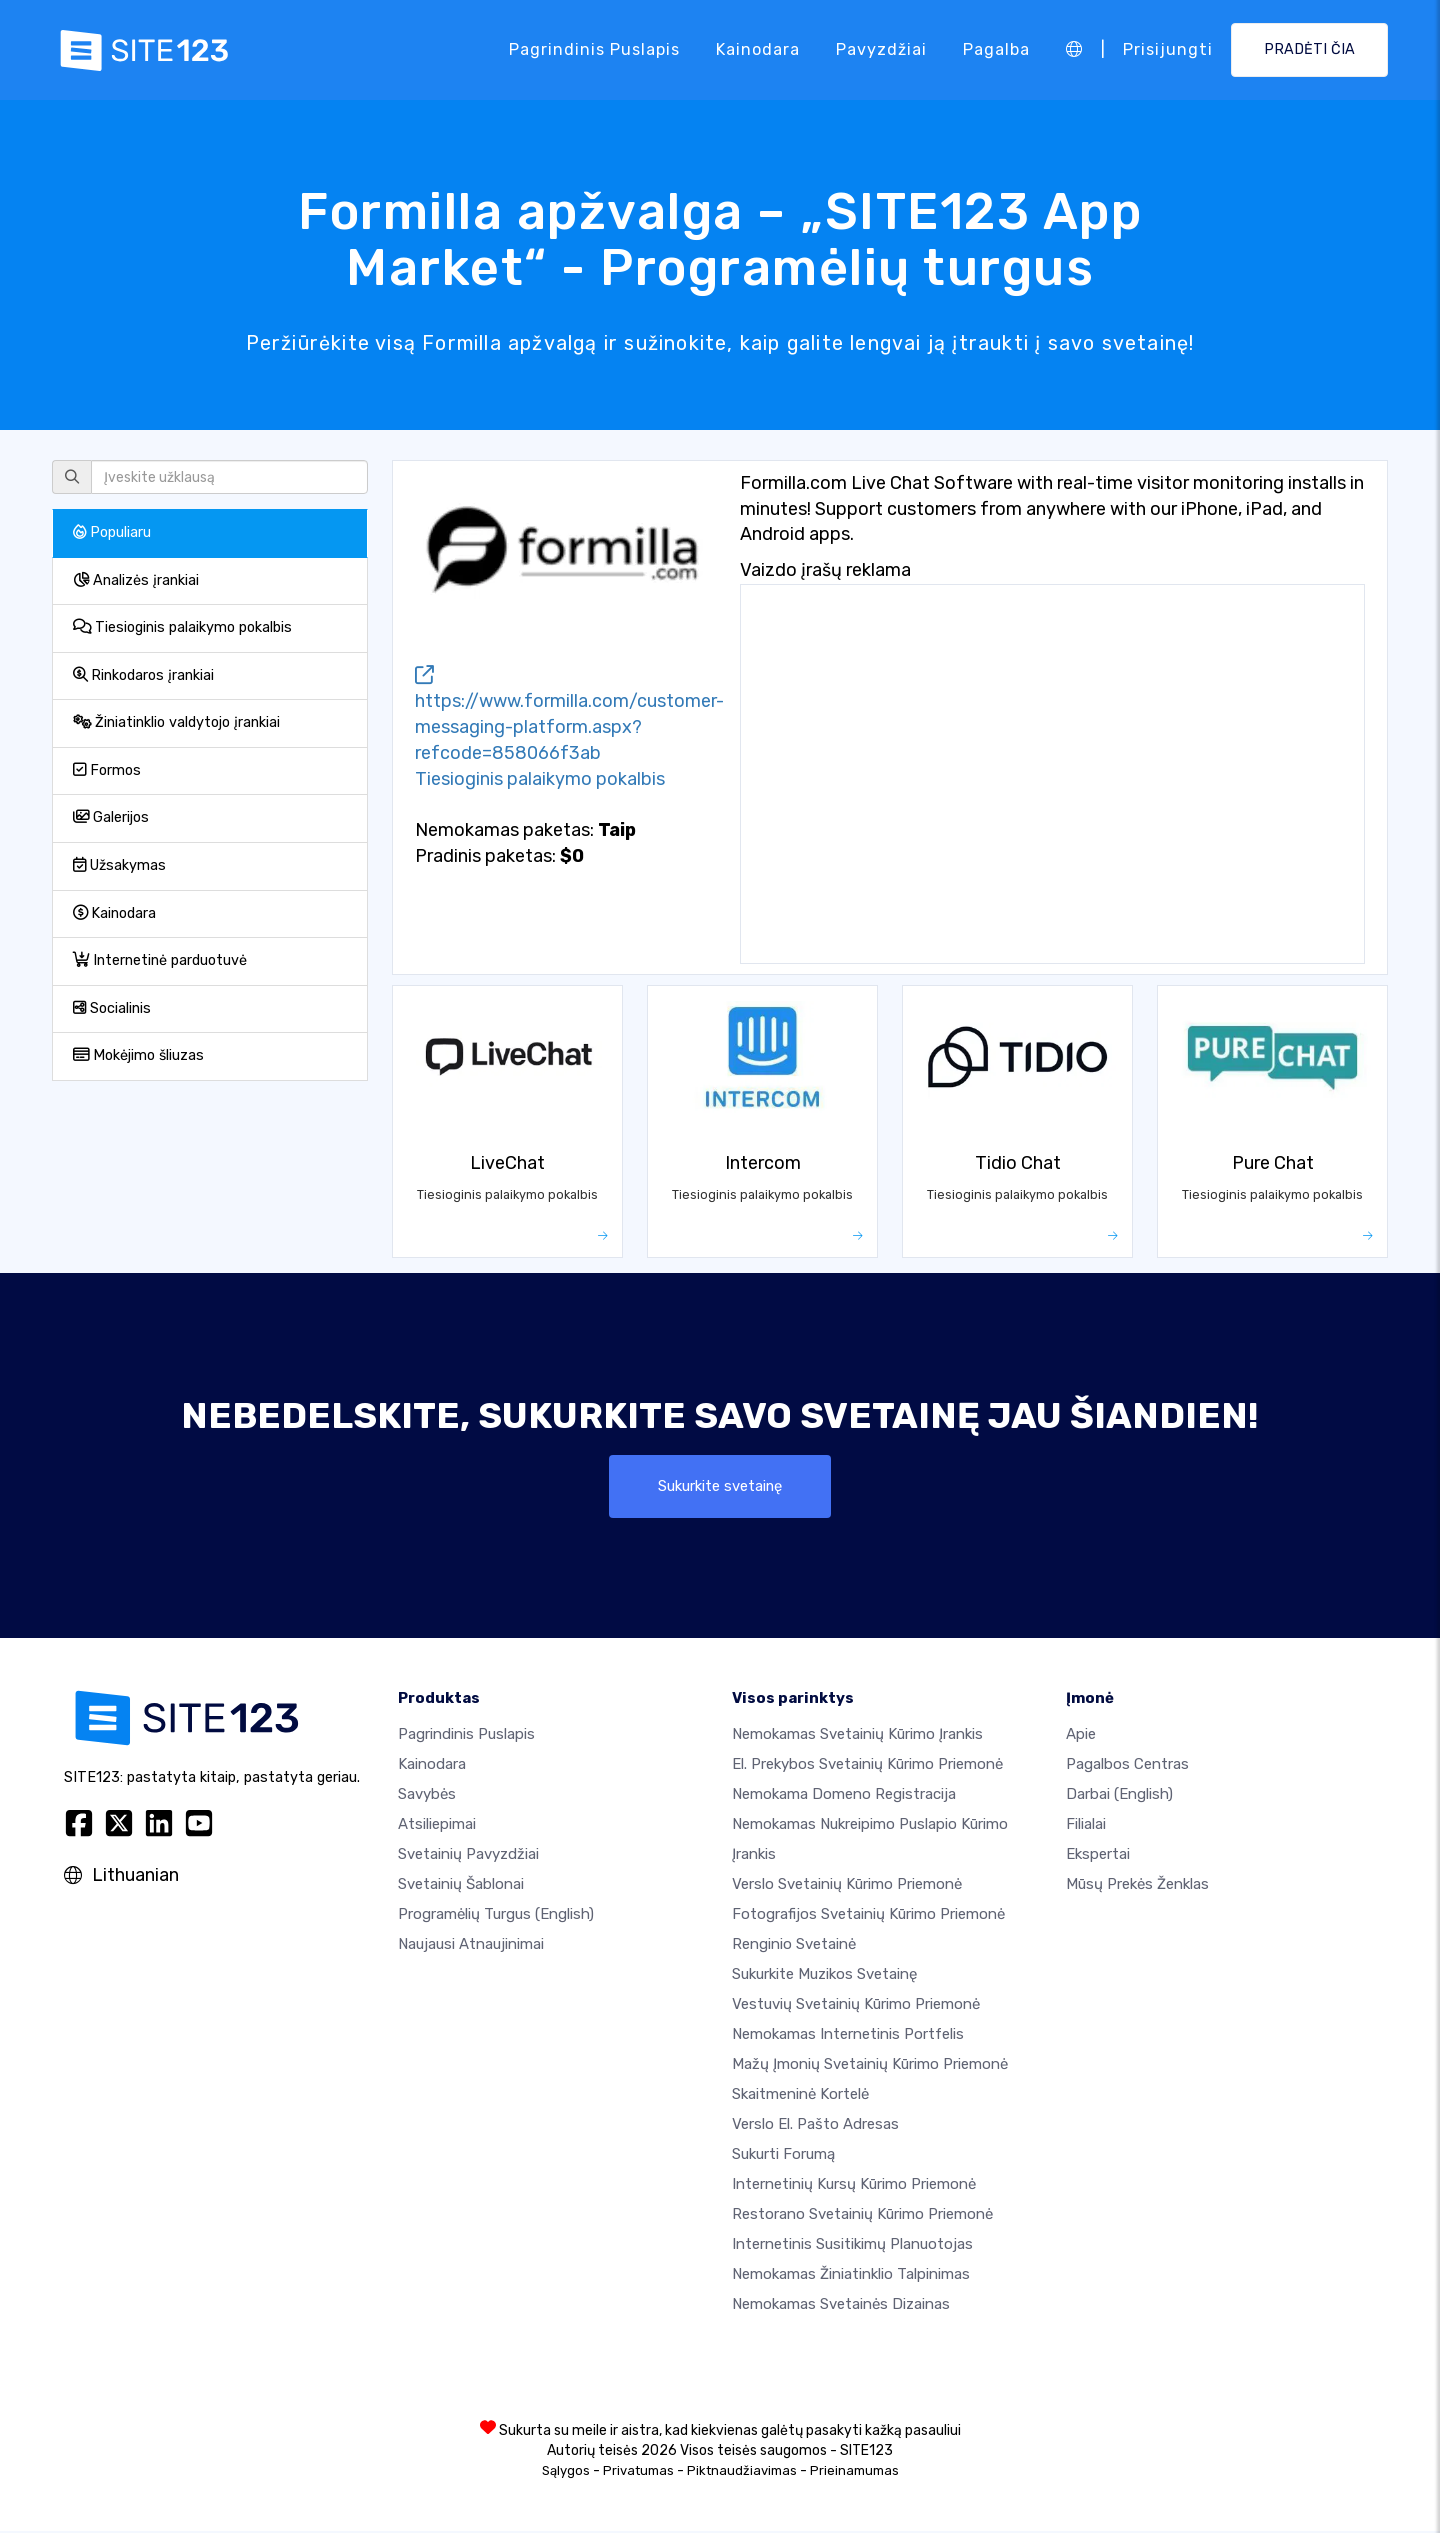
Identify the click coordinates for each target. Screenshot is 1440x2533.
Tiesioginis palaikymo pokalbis (182, 627)
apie (1081, 1736)
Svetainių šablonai (461, 1886)
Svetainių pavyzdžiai (468, 1856)
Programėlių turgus (496, 1916)
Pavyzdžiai (881, 49)
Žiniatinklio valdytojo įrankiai (176, 722)
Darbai (1119, 1796)
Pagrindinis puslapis (594, 49)
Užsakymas (119, 865)
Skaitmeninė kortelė (800, 2096)
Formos (107, 770)
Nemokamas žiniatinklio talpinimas (851, 2276)
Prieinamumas (854, 2472)
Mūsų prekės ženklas (1137, 1886)
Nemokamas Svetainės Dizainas (841, 2306)
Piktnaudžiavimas (742, 2472)
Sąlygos (566, 2472)
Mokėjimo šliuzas (138, 1055)
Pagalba (996, 49)
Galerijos (111, 817)
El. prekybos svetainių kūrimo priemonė (867, 1766)
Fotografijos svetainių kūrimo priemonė (868, 1916)
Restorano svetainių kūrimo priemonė (862, 2216)
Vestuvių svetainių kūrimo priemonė (856, 2006)
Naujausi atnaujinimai (471, 1946)
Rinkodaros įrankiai (143, 675)
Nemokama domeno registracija (844, 1796)
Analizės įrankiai (136, 580)
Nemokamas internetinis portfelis (848, 2036)
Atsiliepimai (437, 1826)
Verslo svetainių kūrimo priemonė (847, 1886)
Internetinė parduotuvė (160, 960)
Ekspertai (1098, 1856)
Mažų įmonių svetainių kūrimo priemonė (870, 2066)
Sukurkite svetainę (720, 1486)
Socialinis (112, 1008)
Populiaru (112, 532)
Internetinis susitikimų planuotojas (852, 2246)
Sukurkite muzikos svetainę (824, 1976)
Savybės (427, 1796)
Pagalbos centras (1127, 1766)
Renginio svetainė (794, 1946)
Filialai (1086, 1826)
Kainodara (758, 49)
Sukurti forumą (783, 2156)
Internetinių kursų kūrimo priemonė (854, 2186)
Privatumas (638, 2472)
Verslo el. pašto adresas (815, 2126)
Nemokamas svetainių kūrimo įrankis (857, 1736)
